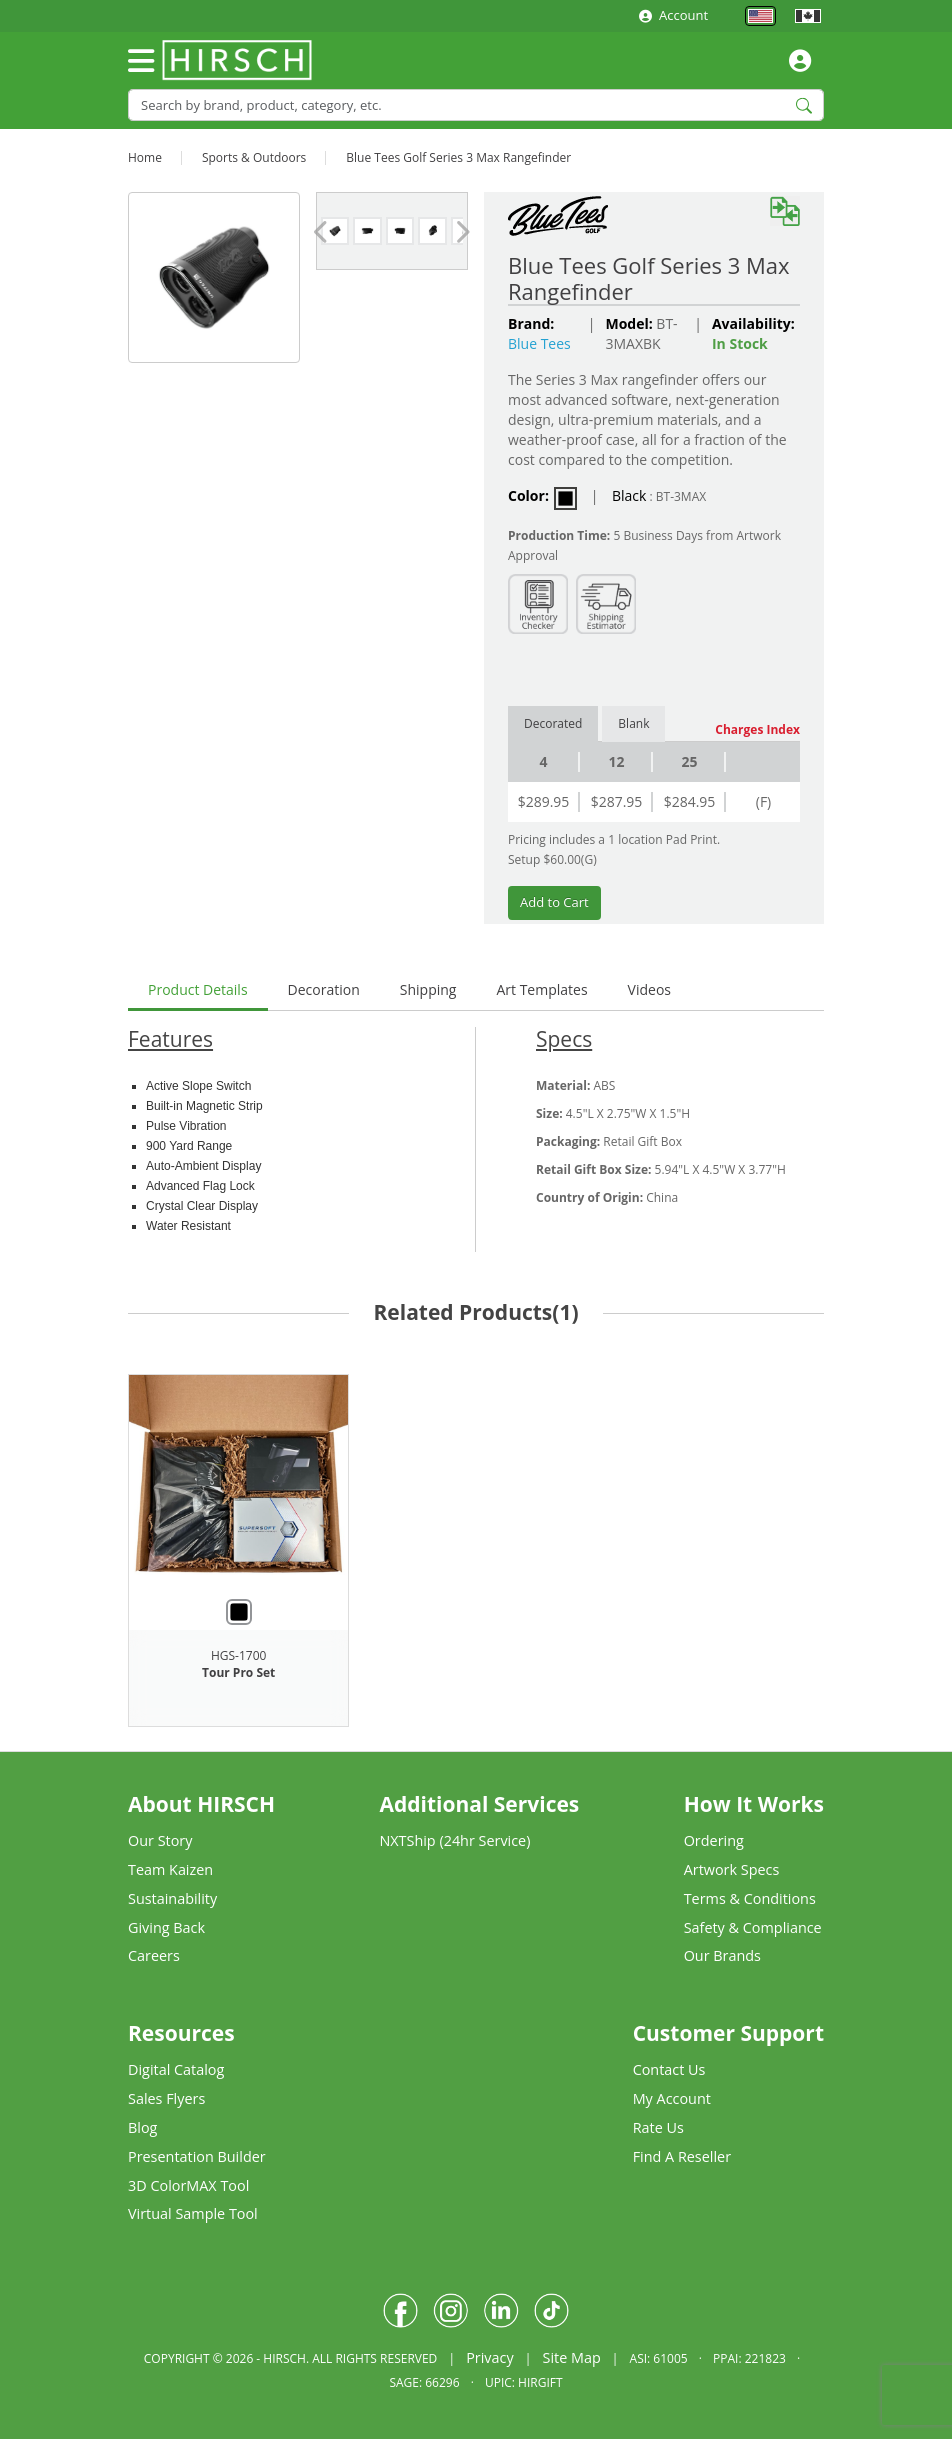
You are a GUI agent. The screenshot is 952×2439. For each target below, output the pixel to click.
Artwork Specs (732, 1869)
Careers (154, 1955)
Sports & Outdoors (254, 157)
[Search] (476, 104)
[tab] (198, 991)
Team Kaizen (170, 1869)
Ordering (714, 1840)
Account (673, 15)
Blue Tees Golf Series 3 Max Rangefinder (458, 157)
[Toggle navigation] (141, 61)
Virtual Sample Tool (193, 2213)
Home (145, 157)
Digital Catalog (176, 2069)
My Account (672, 2098)
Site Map (571, 2357)
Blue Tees (539, 343)
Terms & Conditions (750, 1898)
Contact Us (669, 2069)
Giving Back (166, 1927)
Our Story (160, 1840)
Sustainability (172, 1898)
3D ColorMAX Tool (188, 2185)
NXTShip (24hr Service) (454, 1840)
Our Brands (722, 1955)
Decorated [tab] (553, 723)
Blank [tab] (633, 723)
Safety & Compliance (753, 1927)
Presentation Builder (197, 2156)
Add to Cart (554, 902)
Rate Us (658, 2127)
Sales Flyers (166, 2098)
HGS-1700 (238, 1655)
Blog (142, 2127)
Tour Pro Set (238, 1672)
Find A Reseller (682, 2156)
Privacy (489, 2357)
